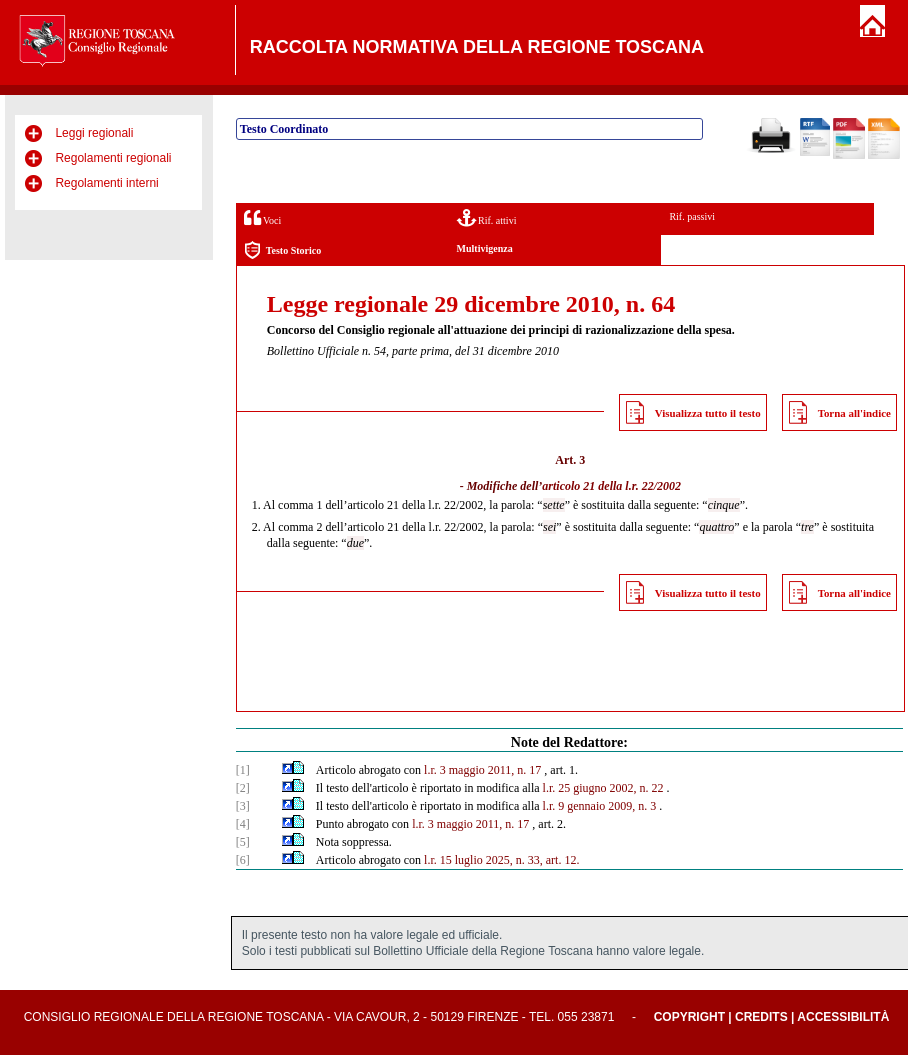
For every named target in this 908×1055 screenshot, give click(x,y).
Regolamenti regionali (113, 158)
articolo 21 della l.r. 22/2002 (611, 486)
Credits (761, 1017)
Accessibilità (843, 1017)
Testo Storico (282, 250)
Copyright (689, 1017)
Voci (262, 217)
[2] (243, 788)
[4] (243, 824)
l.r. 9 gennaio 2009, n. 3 (600, 806)
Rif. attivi (487, 217)
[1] (243, 770)
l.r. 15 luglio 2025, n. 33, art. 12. (501, 860)
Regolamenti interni (106, 183)
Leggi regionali (94, 133)
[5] (243, 842)
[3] (243, 806)
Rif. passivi (692, 216)
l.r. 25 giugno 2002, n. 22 (603, 788)
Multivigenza (485, 248)
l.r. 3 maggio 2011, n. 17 (482, 770)
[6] (243, 860)
